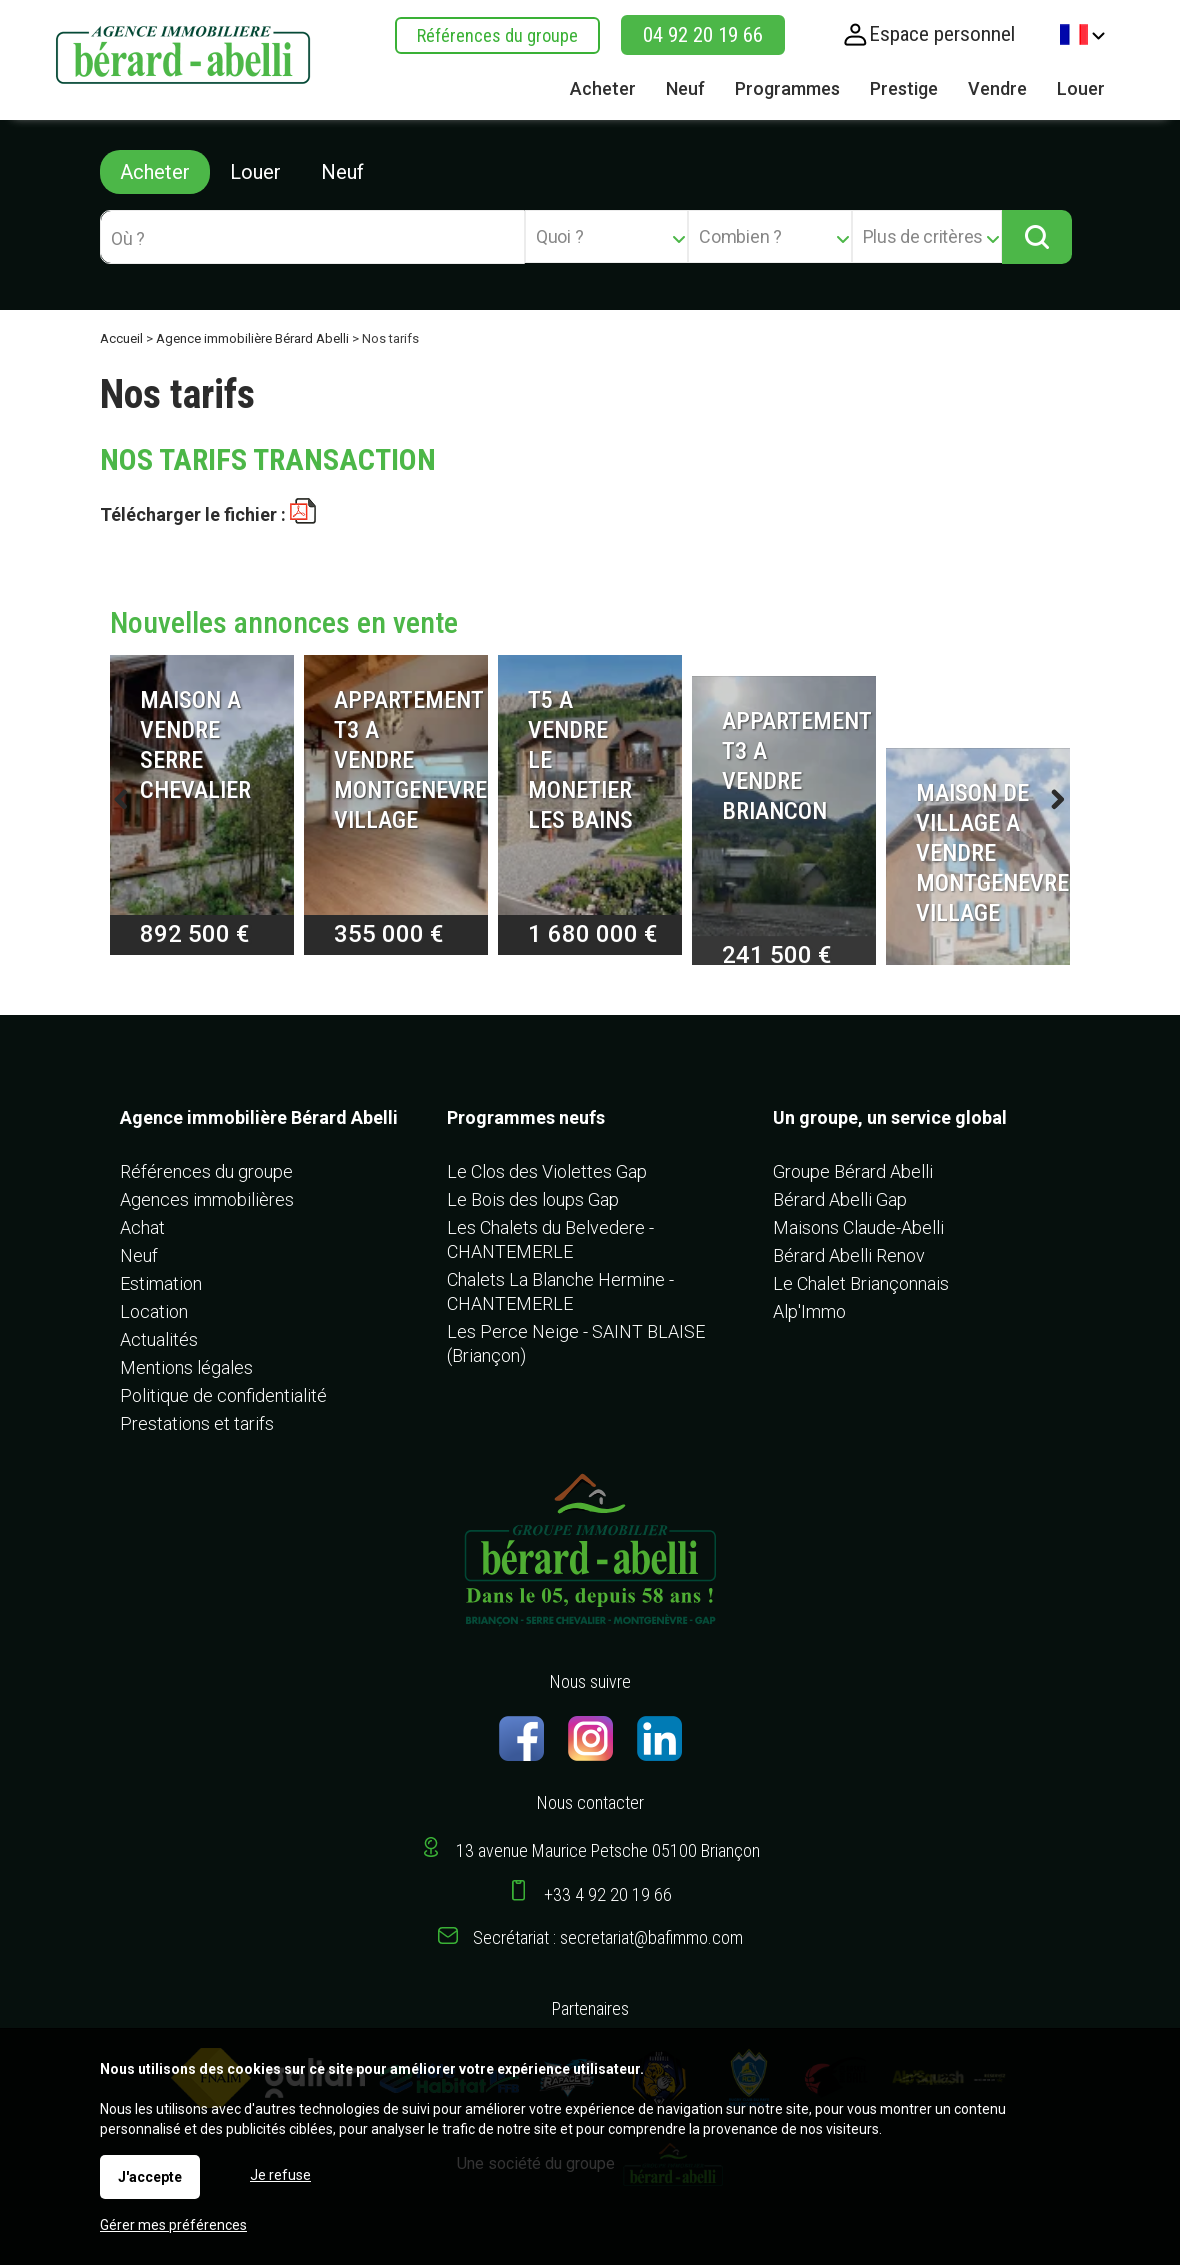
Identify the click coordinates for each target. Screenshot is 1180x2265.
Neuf (342, 172)
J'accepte (150, 2177)
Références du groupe (497, 35)
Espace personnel (942, 34)
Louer (255, 172)
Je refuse (280, 2175)
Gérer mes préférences (173, 2225)
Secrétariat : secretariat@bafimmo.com (608, 1937)
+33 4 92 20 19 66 (608, 1894)
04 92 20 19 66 (703, 35)
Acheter (155, 172)
